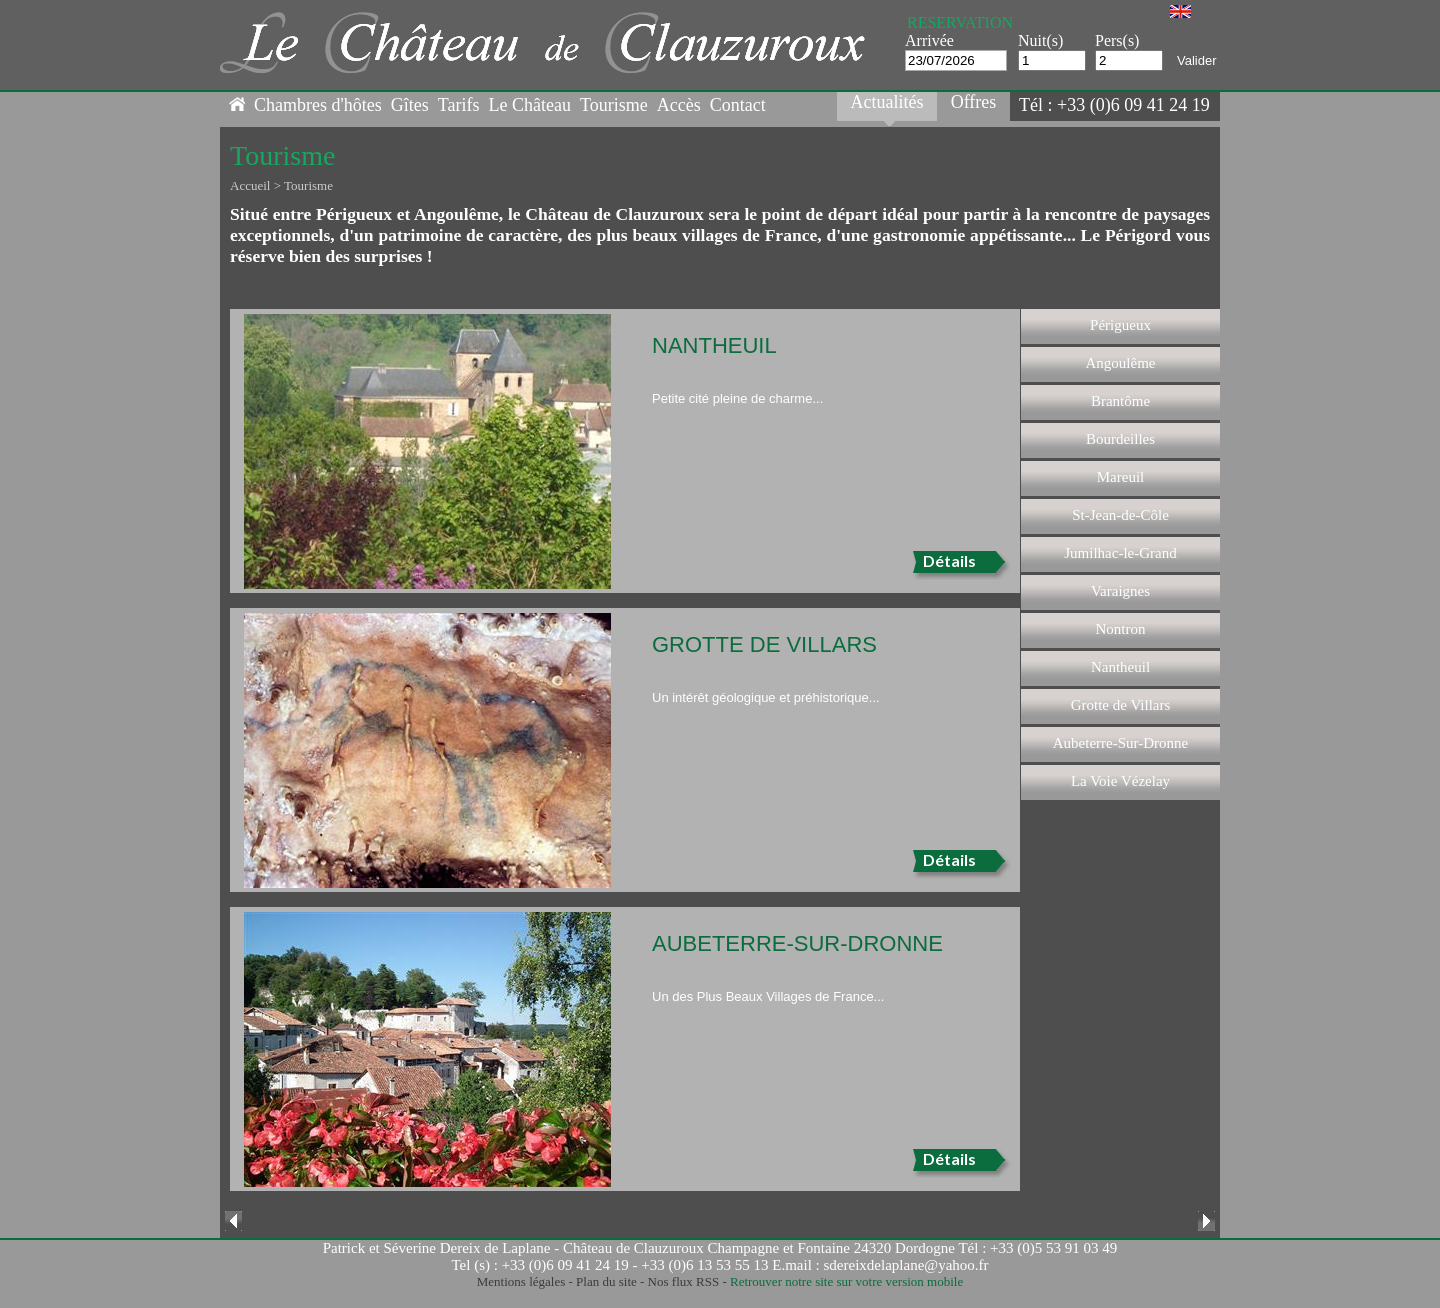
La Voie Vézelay (1120, 781)
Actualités (887, 102)
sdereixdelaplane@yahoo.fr (906, 1265)
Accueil (250, 185)
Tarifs (459, 105)
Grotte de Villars (1121, 705)
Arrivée (929, 40)
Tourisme (614, 105)
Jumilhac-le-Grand (1120, 553)
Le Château (529, 105)
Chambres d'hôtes (318, 105)
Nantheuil (1120, 667)
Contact (738, 105)
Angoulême (1121, 363)
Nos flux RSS (684, 1281)
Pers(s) (1117, 40)
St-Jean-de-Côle (1120, 515)
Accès (679, 105)
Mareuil (1120, 477)
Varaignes (1120, 591)
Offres (974, 102)
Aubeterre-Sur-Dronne (1120, 743)
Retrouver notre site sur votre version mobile (846, 1281)
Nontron (1121, 629)
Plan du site (606, 1281)
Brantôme (1120, 401)
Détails (949, 560)
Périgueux (1120, 325)
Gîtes (410, 105)
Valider (1197, 60)
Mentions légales (521, 1281)
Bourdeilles (1120, 439)
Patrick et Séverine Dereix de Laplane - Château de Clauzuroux (513, 1248)
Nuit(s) (1040, 40)
